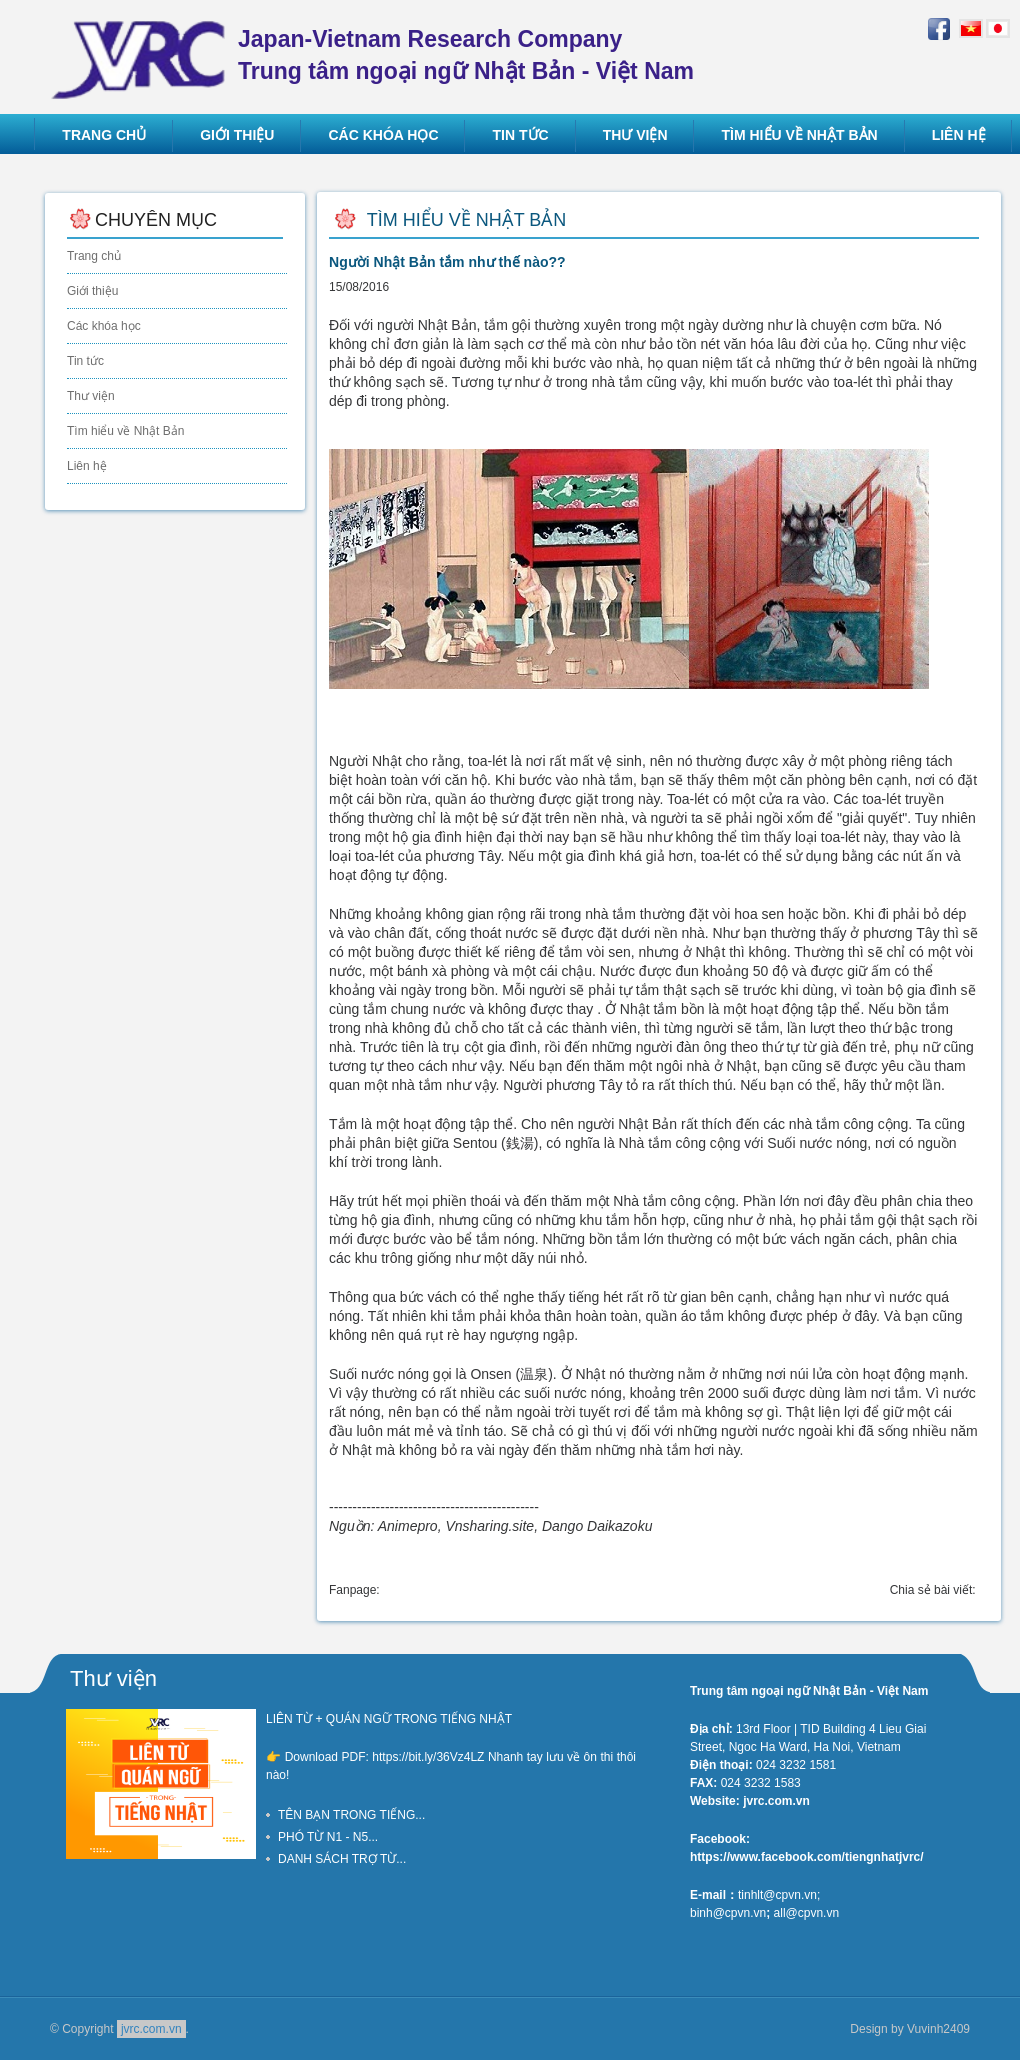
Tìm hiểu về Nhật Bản (125, 431)
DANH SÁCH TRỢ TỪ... (342, 1859)
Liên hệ (87, 466)
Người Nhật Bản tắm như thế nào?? (447, 262)
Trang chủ (94, 256)
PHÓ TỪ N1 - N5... (328, 1837)
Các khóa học (104, 326)
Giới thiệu (92, 291)
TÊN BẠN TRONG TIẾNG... (351, 1815)
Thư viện (91, 396)
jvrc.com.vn (151, 2029)
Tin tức (85, 361)
